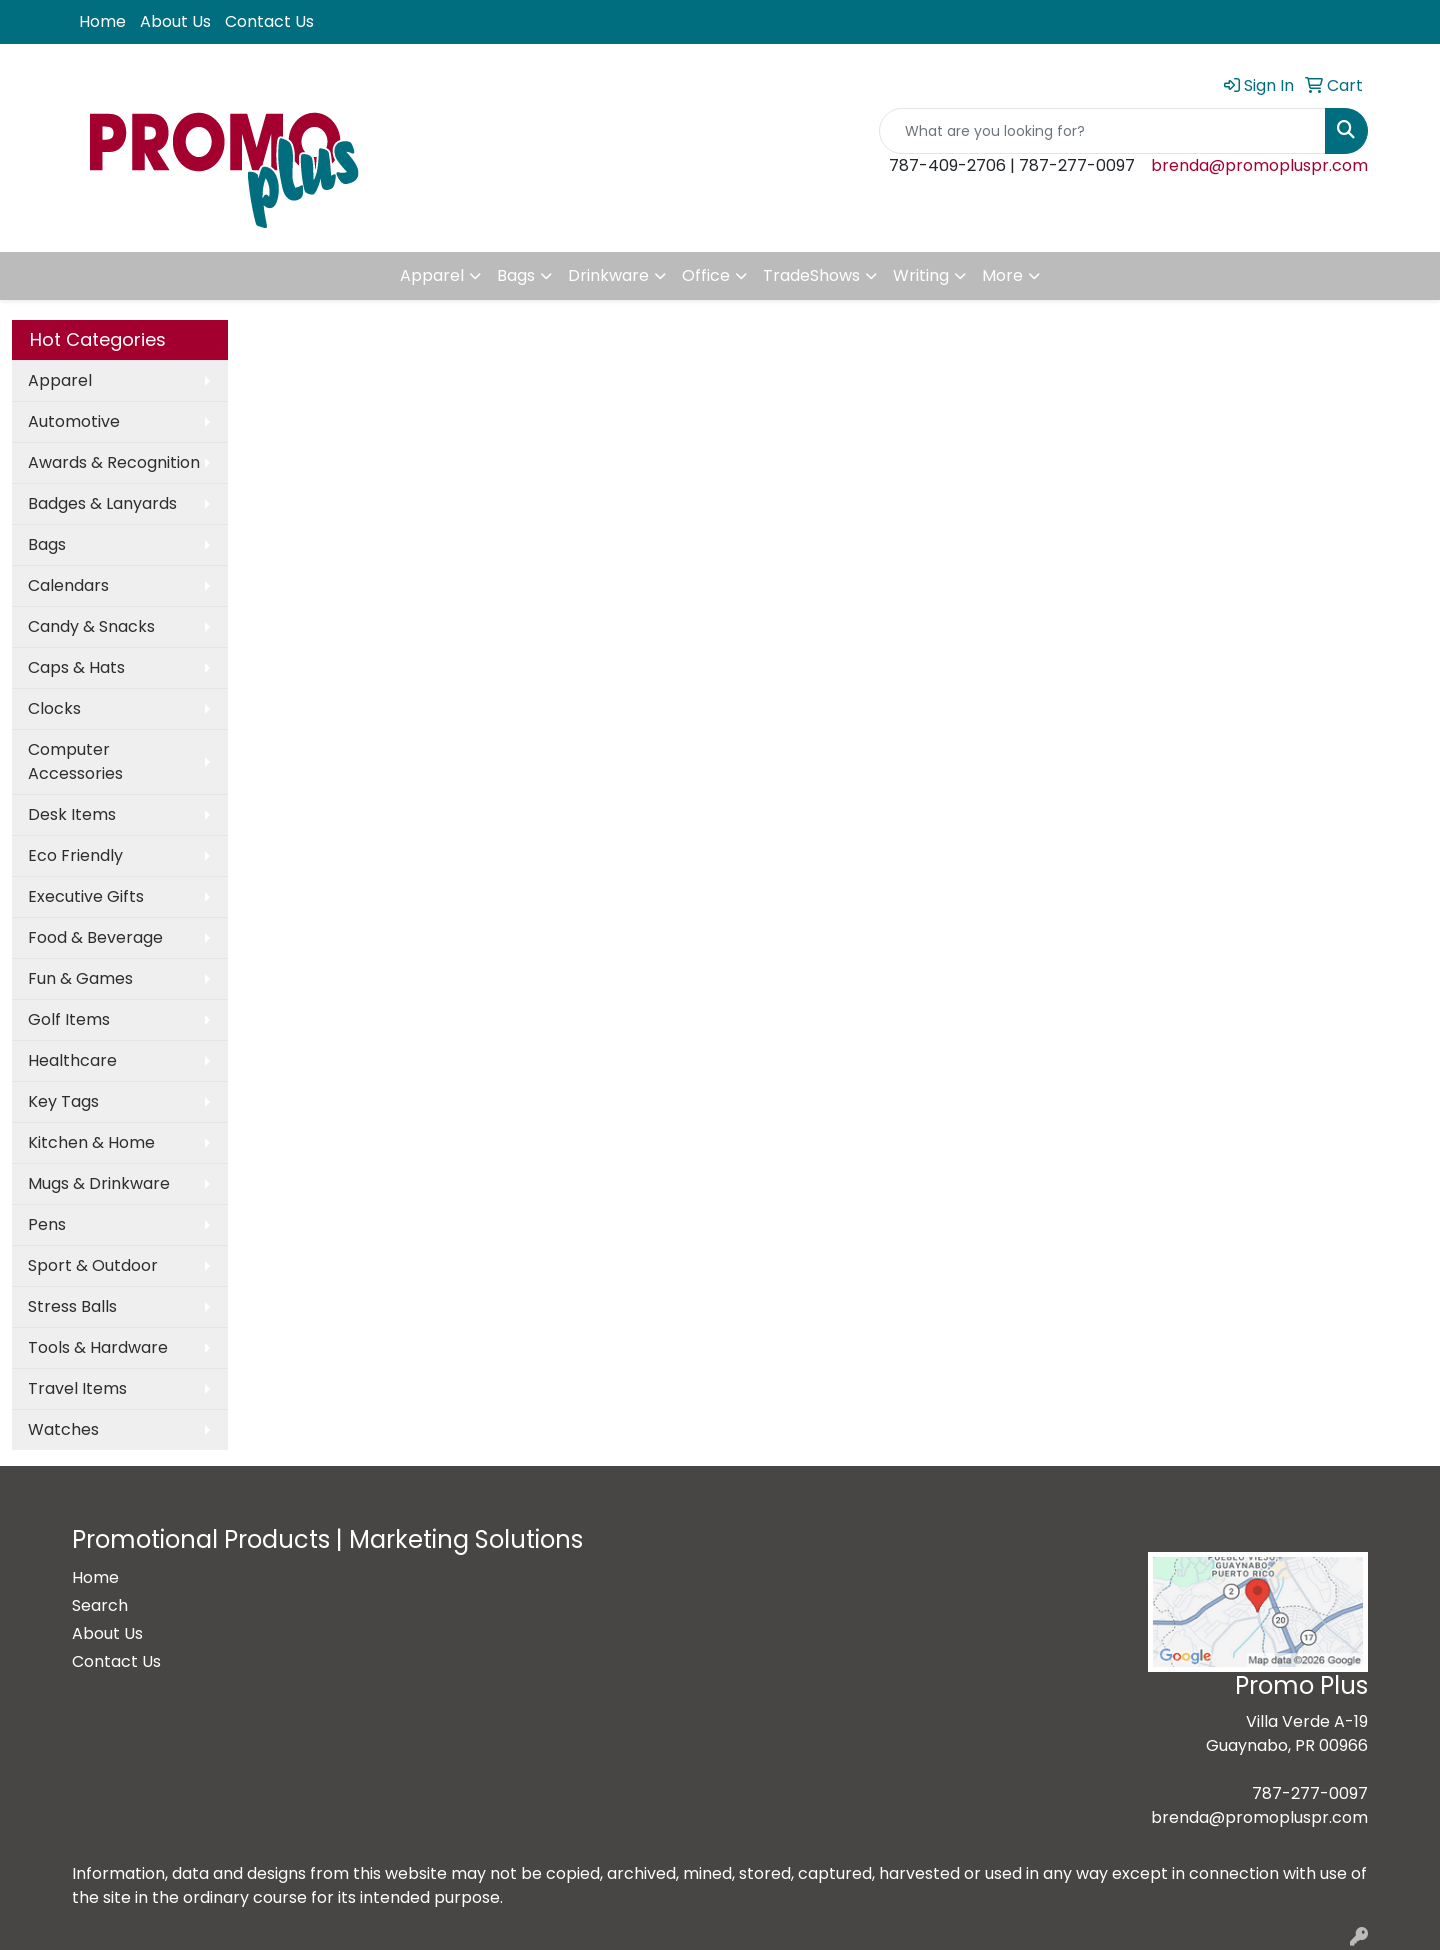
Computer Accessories (75, 761)
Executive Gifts (86, 896)
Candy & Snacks (91, 626)
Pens (47, 1224)
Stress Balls (72, 1306)
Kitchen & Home (91, 1142)
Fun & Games (80, 978)
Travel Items (77, 1388)
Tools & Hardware (98, 1347)
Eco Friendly (75, 855)
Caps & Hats (76, 667)
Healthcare (72, 1060)
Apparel (432, 275)
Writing (921, 275)
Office (706, 275)
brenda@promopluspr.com (1259, 165)
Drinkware (608, 275)
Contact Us (269, 21)
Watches (63, 1429)
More (1002, 275)
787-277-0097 (1310, 1793)
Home (102, 21)
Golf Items (69, 1019)
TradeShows (811, 275)
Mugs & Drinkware (99, 1183)
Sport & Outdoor (93, 1265)
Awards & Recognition (114, 462)
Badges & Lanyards (102, 503)
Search (100, 1605)
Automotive (74, 421)
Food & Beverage (95, 937)
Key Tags (63, 1101)
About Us (175, 21)
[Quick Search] (1102, 131)
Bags (516, 275)
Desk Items (72, 814)
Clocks (54, 708)
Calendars (68, 585)
